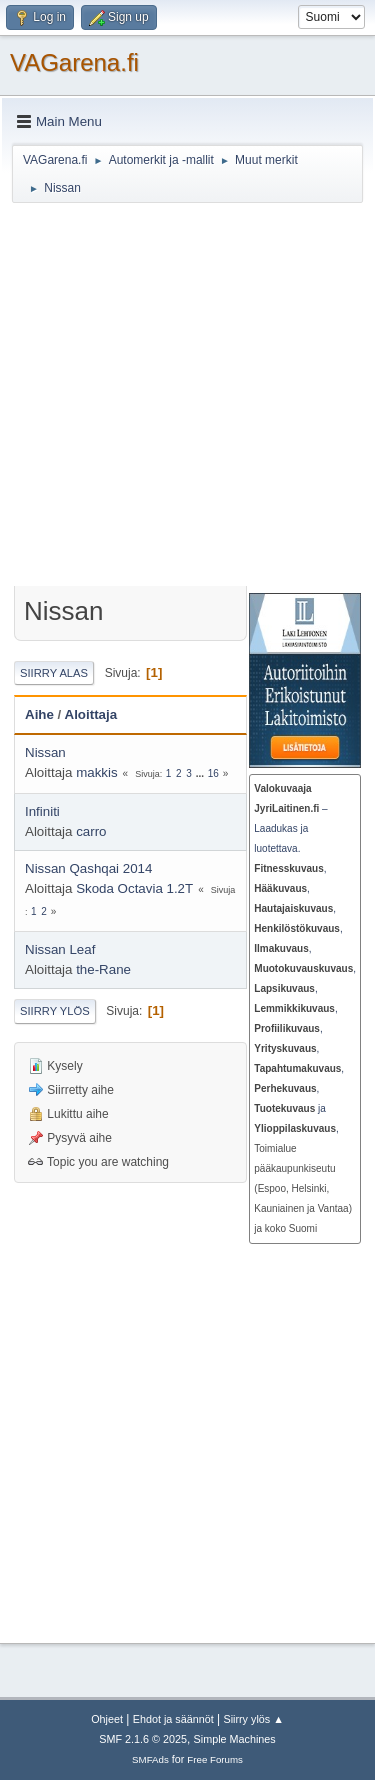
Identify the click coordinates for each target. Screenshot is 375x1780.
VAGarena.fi (74, 62)
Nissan (45, 752)
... (201, 773)
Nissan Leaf (60, 949)
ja (290, 1108)
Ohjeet (107, 1719)
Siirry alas (54, 673)
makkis (96, 772)
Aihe (39, 714)
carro (91, 831)
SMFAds (150, 1759)
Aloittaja (91, 714)
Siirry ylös (55, 1011)
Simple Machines (235, 1739)
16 (213, 773)
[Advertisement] (187, 397)
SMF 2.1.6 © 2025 (143, 1739)
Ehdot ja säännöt (173, 1719)
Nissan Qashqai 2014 (88, 868)
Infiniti (42, 811)
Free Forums (215, 1759)
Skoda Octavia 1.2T (134, 888)
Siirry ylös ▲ (253, 1719)
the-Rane (103, 969)
